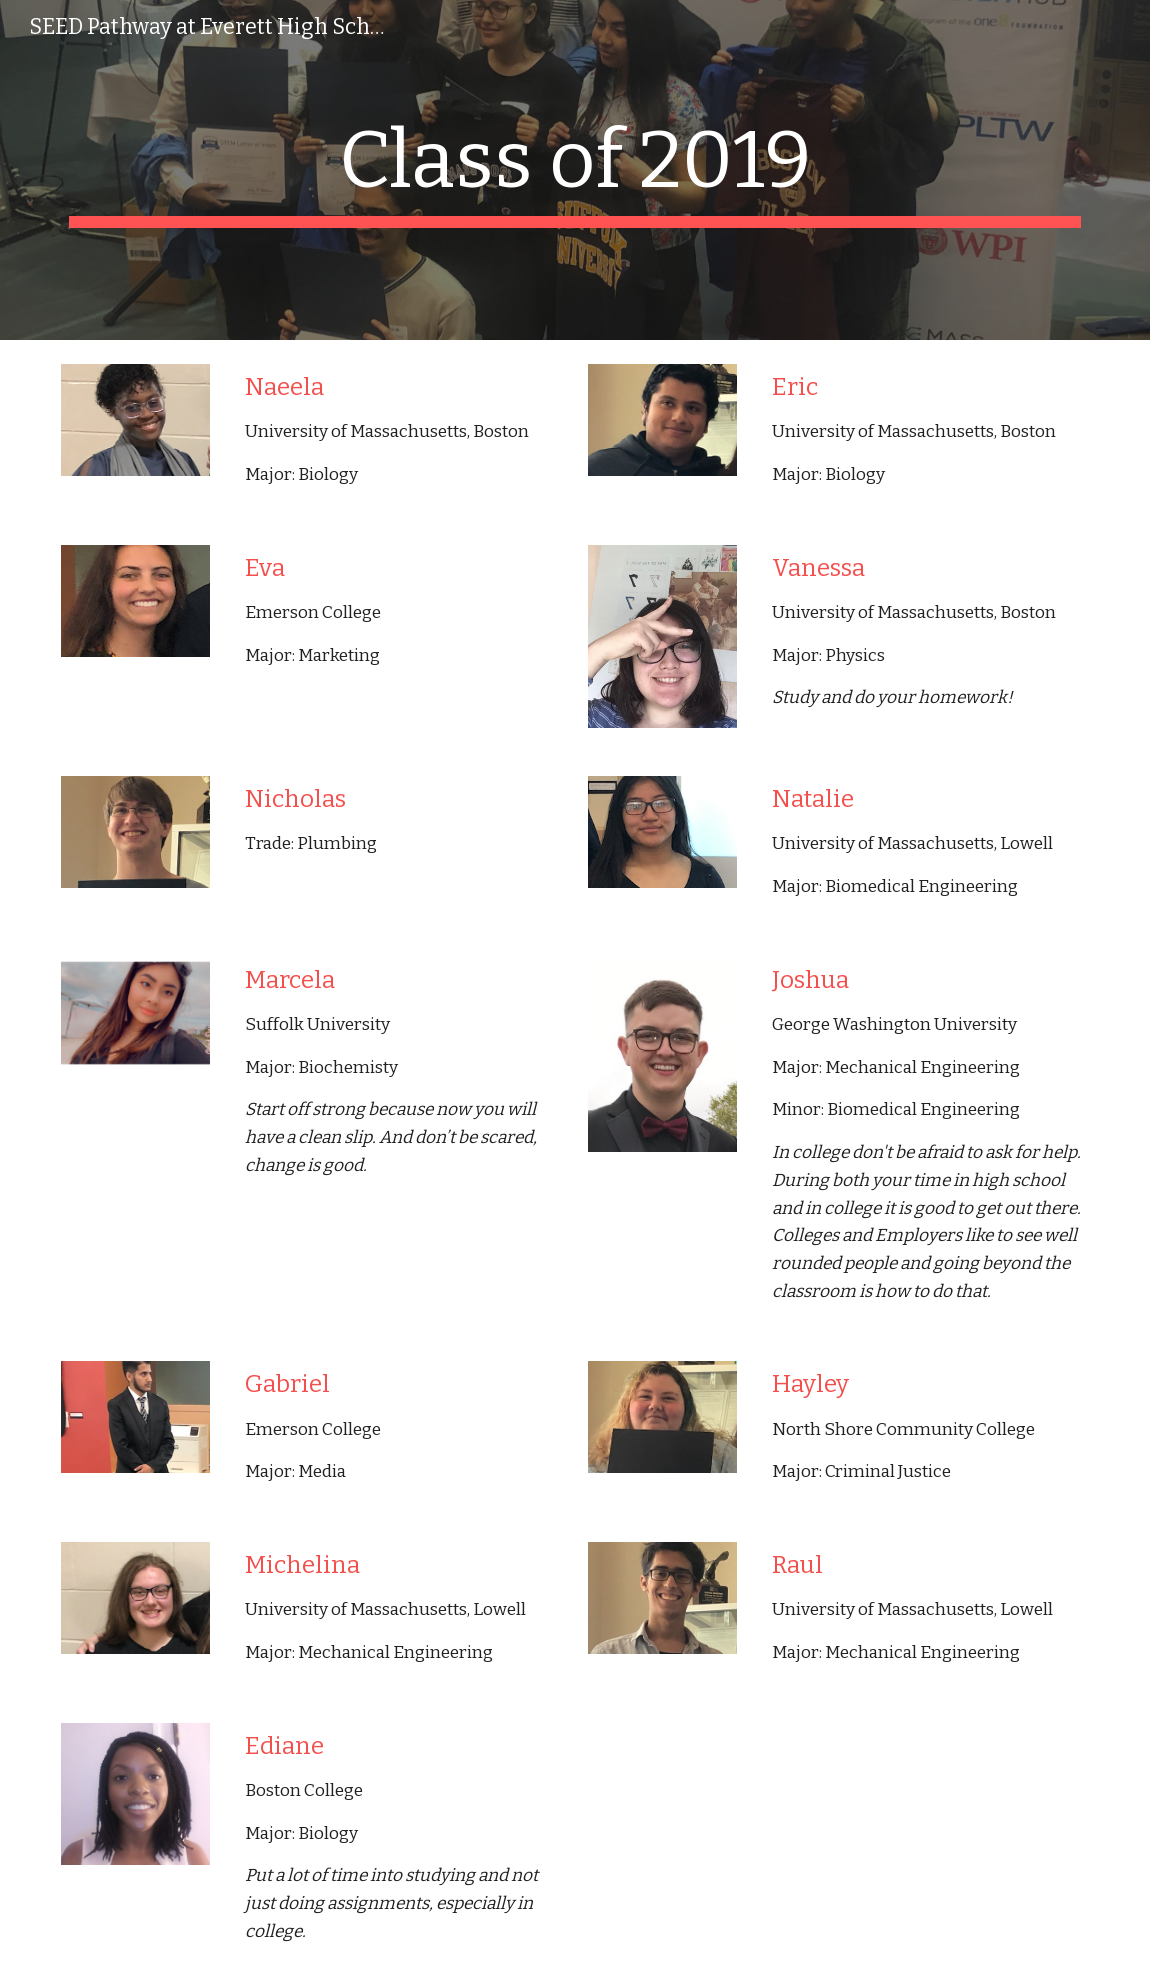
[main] (575, 170)
